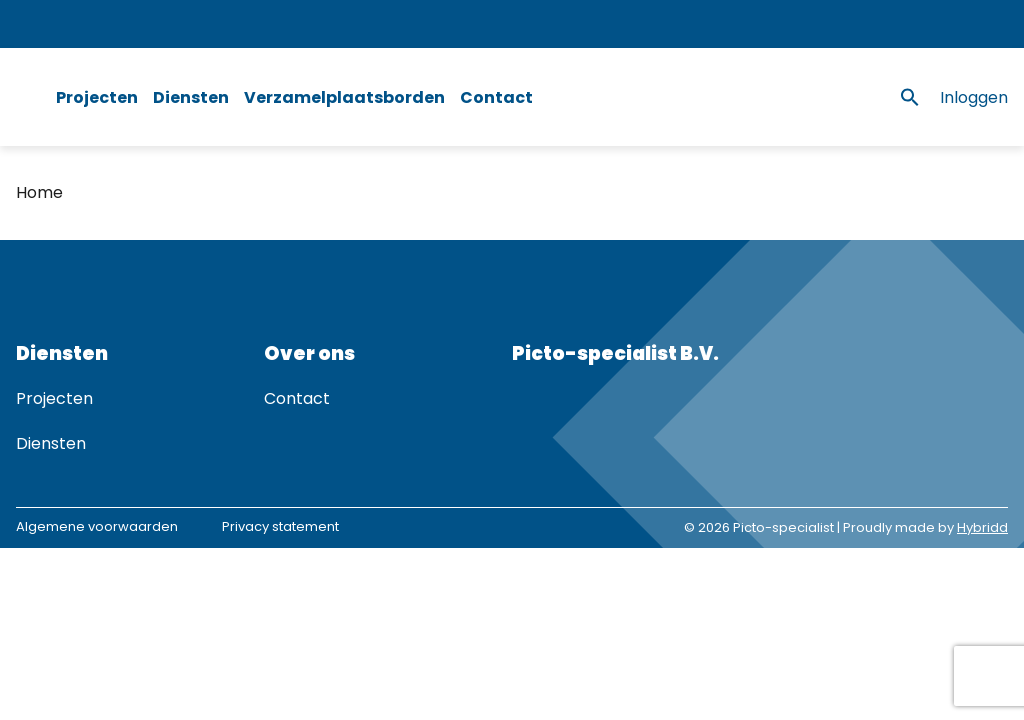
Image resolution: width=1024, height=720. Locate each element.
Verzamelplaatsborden (344, 97)
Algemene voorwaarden (97, 526)
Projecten (97, 97)
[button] (910, 97)
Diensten (191, 97)
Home (39, 192)
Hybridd (982, 527)
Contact (496, 97)
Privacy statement (280, 526)
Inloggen (974, 97)
